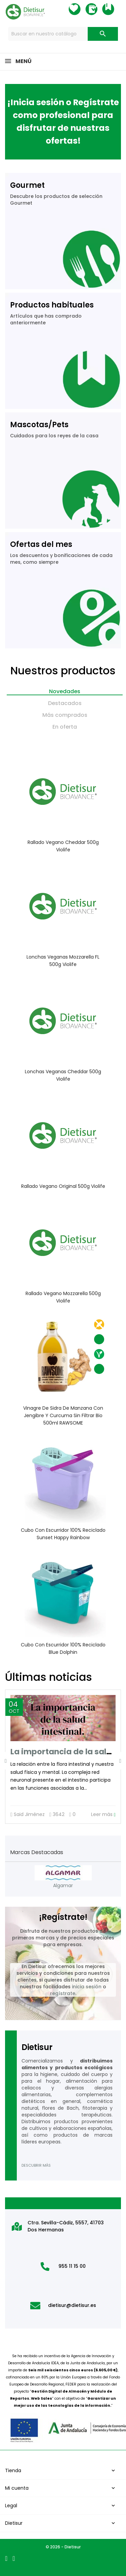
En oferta (64, 727)
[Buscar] (63, 34)
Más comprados (64, 715)
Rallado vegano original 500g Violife (63, 1186)
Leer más (103, 1814)
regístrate (62, 1993)
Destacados (65, 703)
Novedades (64, 691)
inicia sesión (86, 1986)
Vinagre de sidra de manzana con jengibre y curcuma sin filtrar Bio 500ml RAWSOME (63, 1415)
